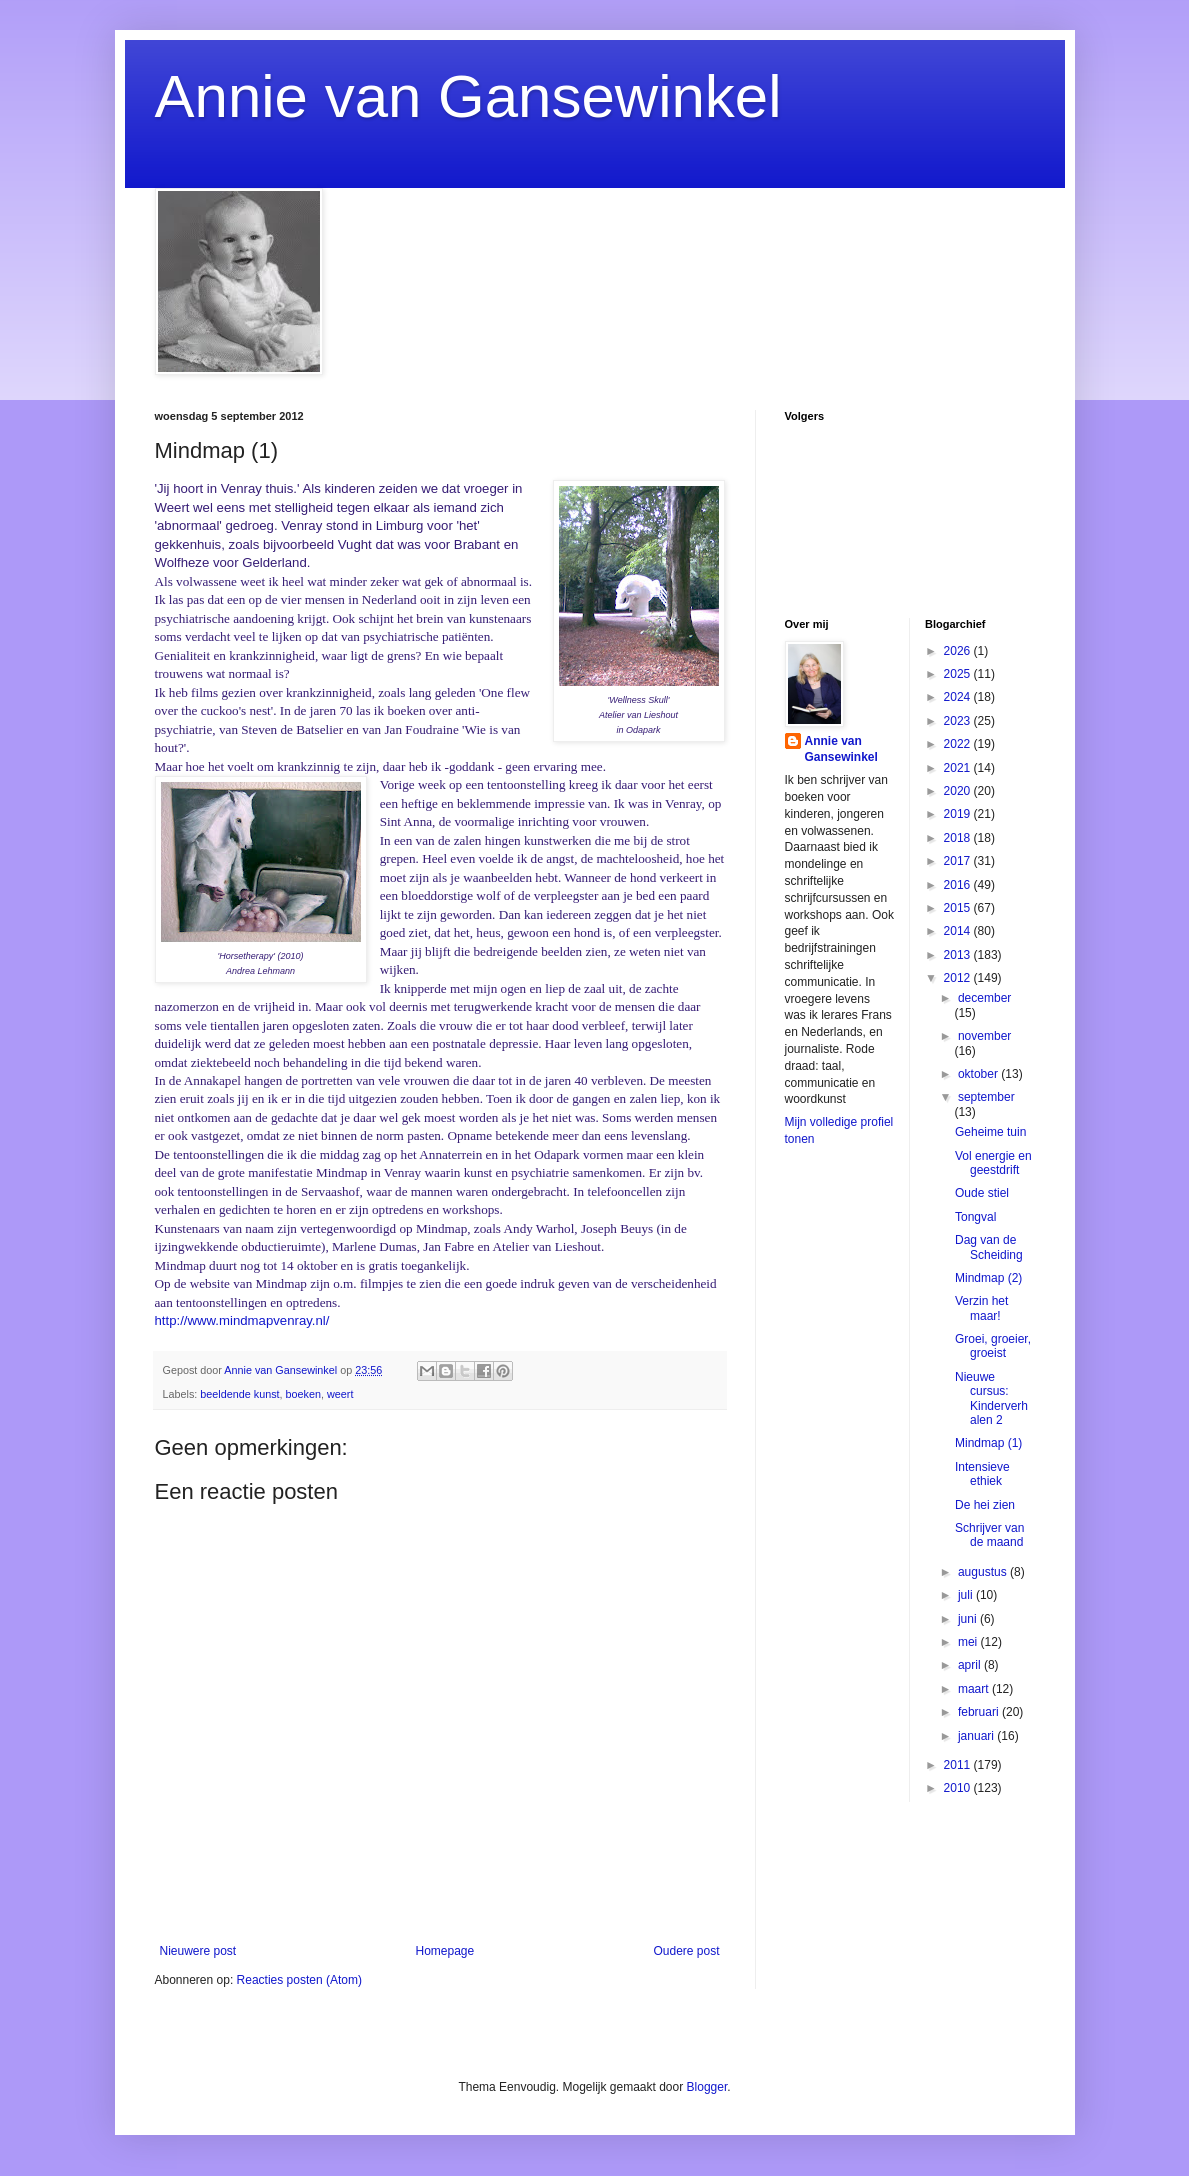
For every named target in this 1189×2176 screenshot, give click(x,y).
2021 (959, 768)
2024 (959, 697)
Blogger (707, 2087)
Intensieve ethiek (982, 1474)
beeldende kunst (239, 1394)
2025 (959, 674)
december (984, 998)
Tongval (975, 1217)
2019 (959, 814)
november (984, 1036)
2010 (959, 1788)
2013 (959, 955)
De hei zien (985, 1505)
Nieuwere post (198, 1951)
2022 (959, 744)
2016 (959, 885)
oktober (979, 1074)
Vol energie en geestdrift (993, 1163)
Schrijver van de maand (989, 1535)
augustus (984, 1572)
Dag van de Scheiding (989, 1247)
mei (969, 1642)
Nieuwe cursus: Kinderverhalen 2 (991, 1398)
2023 (959, 721)
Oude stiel (982, 1193)
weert (340, 1394)
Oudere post (686, 1951)
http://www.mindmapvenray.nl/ (242, 1320)
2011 (959, 1765)
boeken (303, 1394)
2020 (959, 791)
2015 (959, 908)
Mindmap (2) (988, 1278)
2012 (959, 978)
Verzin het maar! (981, 1308)
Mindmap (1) (988, 1443)
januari (977, 1736)
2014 (959, 931)
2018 (959, 838)
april (971, 1665)
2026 (959, 651)
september (986, 1097)
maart (975, 1689)
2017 (959, 861)
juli (967, 1595)
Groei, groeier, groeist (993, 1346)
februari (980, 1712)
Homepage (444, 1951)
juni (969, 1619)
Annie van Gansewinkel (468, 96)
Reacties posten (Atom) (299, 1980)
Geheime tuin (990, 1132)
